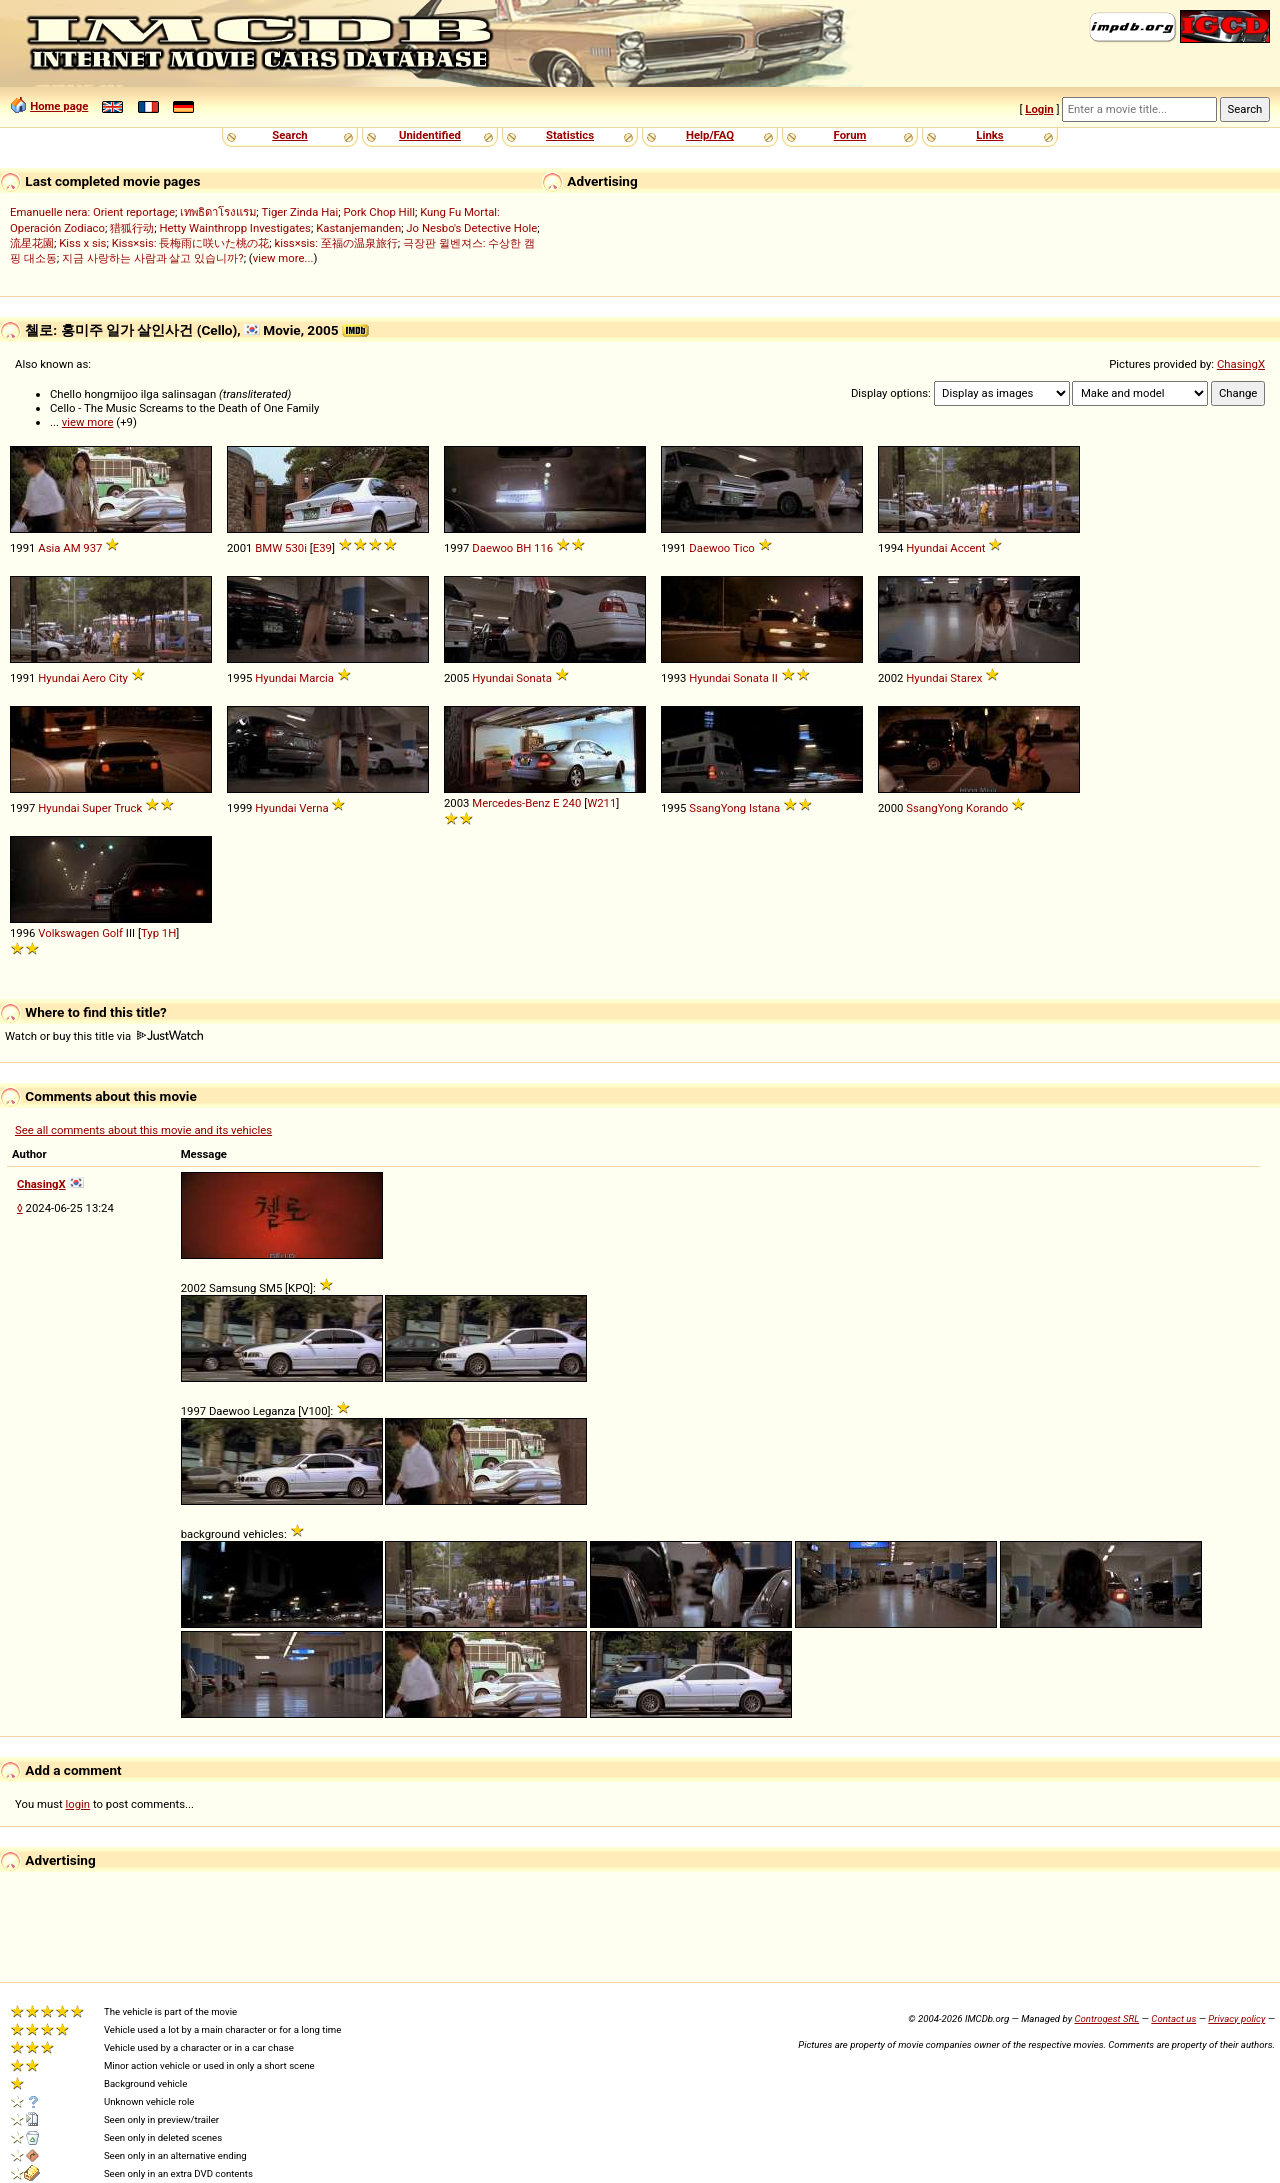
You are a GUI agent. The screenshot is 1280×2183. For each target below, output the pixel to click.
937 (92, 548)
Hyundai (926, 548)
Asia (49, 548)
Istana (764, 808)
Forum (850, 135)
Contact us (1173, 2018)
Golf (112, 933)
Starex (966, 678)
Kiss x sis (82, 243)
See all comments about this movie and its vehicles (143, 1130)
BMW (268, 548)
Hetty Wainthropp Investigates (235, 228)
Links (989, 135)
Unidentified (430, 135)
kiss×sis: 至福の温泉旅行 (336, 243)
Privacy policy (1236, 2018)
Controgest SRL (1106, 2018)
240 (571, 803)
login (78, 1804)
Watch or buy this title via (104, 1036)
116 (543, 548)
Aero (94, 678)
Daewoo (492, 548)
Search (289, 135)
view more (88, 422)
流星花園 (32, 243)
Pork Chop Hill (379, 212)
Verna (313, 808)
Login (1039, 109)
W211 (601, 803)
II (775, 678)
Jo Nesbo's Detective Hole (471, 228)
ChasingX (1241, 364)
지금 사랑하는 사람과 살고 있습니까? (153, 258)
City (118, 678)
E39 (322, 548)
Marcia (316, 678)
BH (523, 548)
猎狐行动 (132, 228)
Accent (967, 548)
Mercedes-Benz (511, 803)
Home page (59, 106)
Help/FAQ (710, 135)
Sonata (533, 678)
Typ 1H (158, 933)
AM (71, 548)
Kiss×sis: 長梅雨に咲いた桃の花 (191, 243)
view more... (283, 258)
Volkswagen (68, 933)
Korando (987, 808)
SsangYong (717, 808)
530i (296, 548)
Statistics (570, 135)
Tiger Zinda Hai (299, 212)
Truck (128, 808)
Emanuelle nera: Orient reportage (92, 212)
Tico (744, 548)
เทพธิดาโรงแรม (218, 212)
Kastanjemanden (358, 228)
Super (96, 808)
